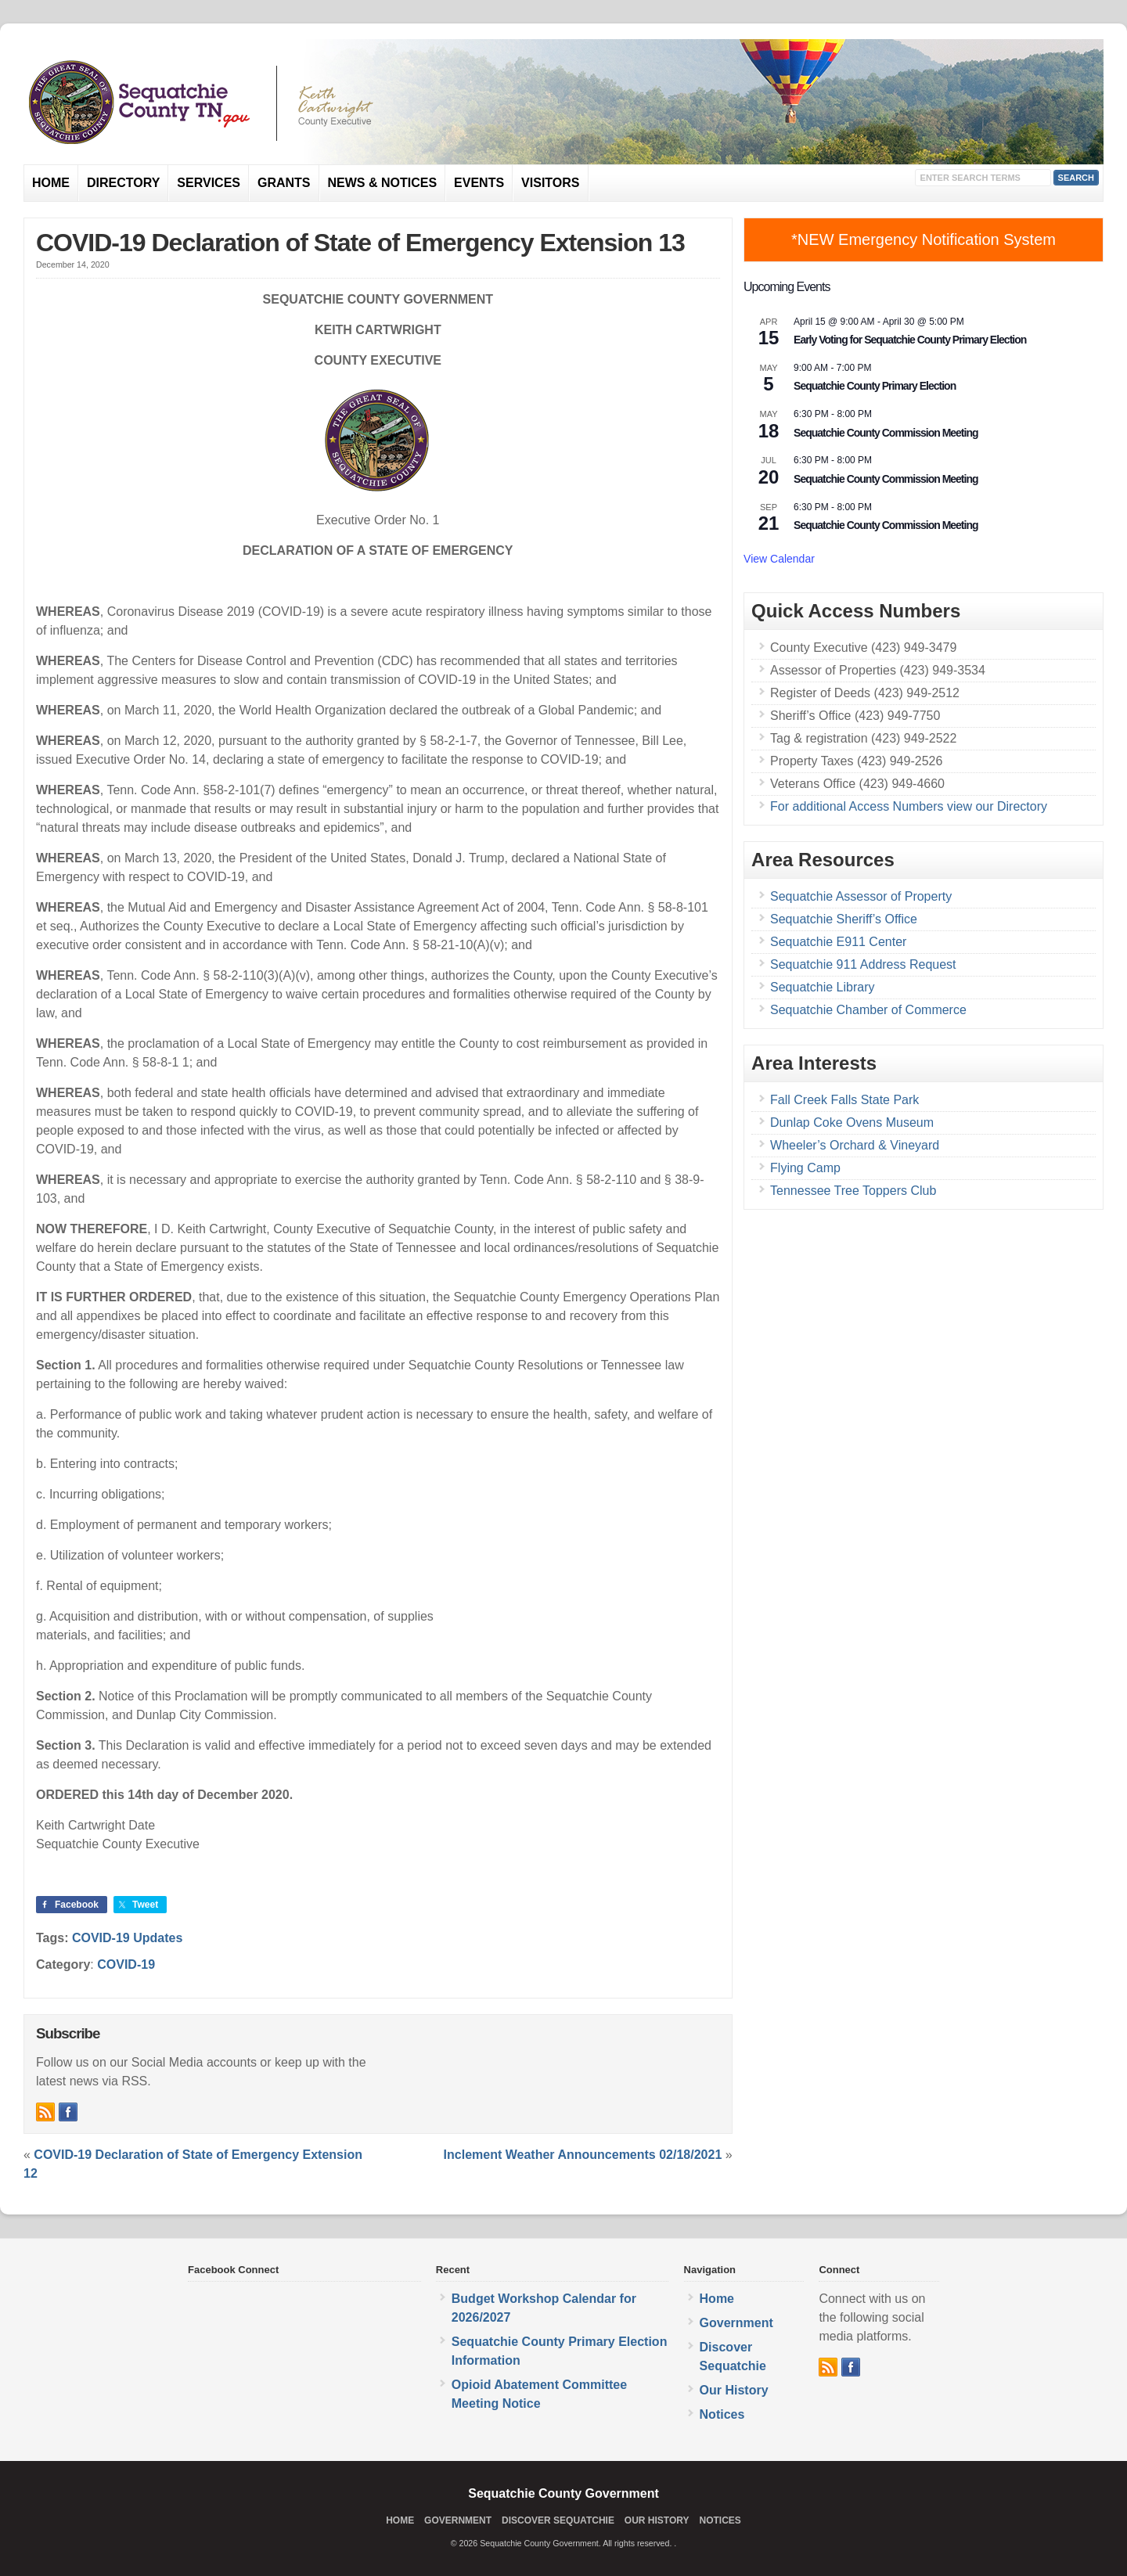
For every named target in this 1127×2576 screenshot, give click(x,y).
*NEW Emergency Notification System (923, 239)
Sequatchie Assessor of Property (861, 896)
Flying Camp (805, 1168)
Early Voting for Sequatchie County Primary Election (910, 339)
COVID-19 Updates (127, 1938)
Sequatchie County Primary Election (875, 386)
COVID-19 (126, 1964)
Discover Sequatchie (558, 2520)
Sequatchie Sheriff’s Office (843, 919)
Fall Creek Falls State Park (844, 1099)
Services (208, 182)
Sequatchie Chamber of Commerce (868, 1009)
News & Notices (382, 182)
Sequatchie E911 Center (838, 941)
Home (51, 182)
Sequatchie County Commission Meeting (886, 432)
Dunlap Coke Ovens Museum (852, 1122)
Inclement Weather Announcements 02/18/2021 (583, 2154)
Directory (123, 182)
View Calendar (779, 558)
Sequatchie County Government (563, 2493)
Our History (734, 2390)
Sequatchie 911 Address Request (863, 964)
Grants (284, 182)
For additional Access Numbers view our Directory (908, 806)
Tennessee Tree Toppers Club (853, 1190)
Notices (722, 2414)
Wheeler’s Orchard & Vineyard (854, 1145)
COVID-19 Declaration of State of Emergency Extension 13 (360, 242)
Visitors (550, 182)
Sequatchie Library (822, 987)
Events (479, 182)
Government (736, 2323)
